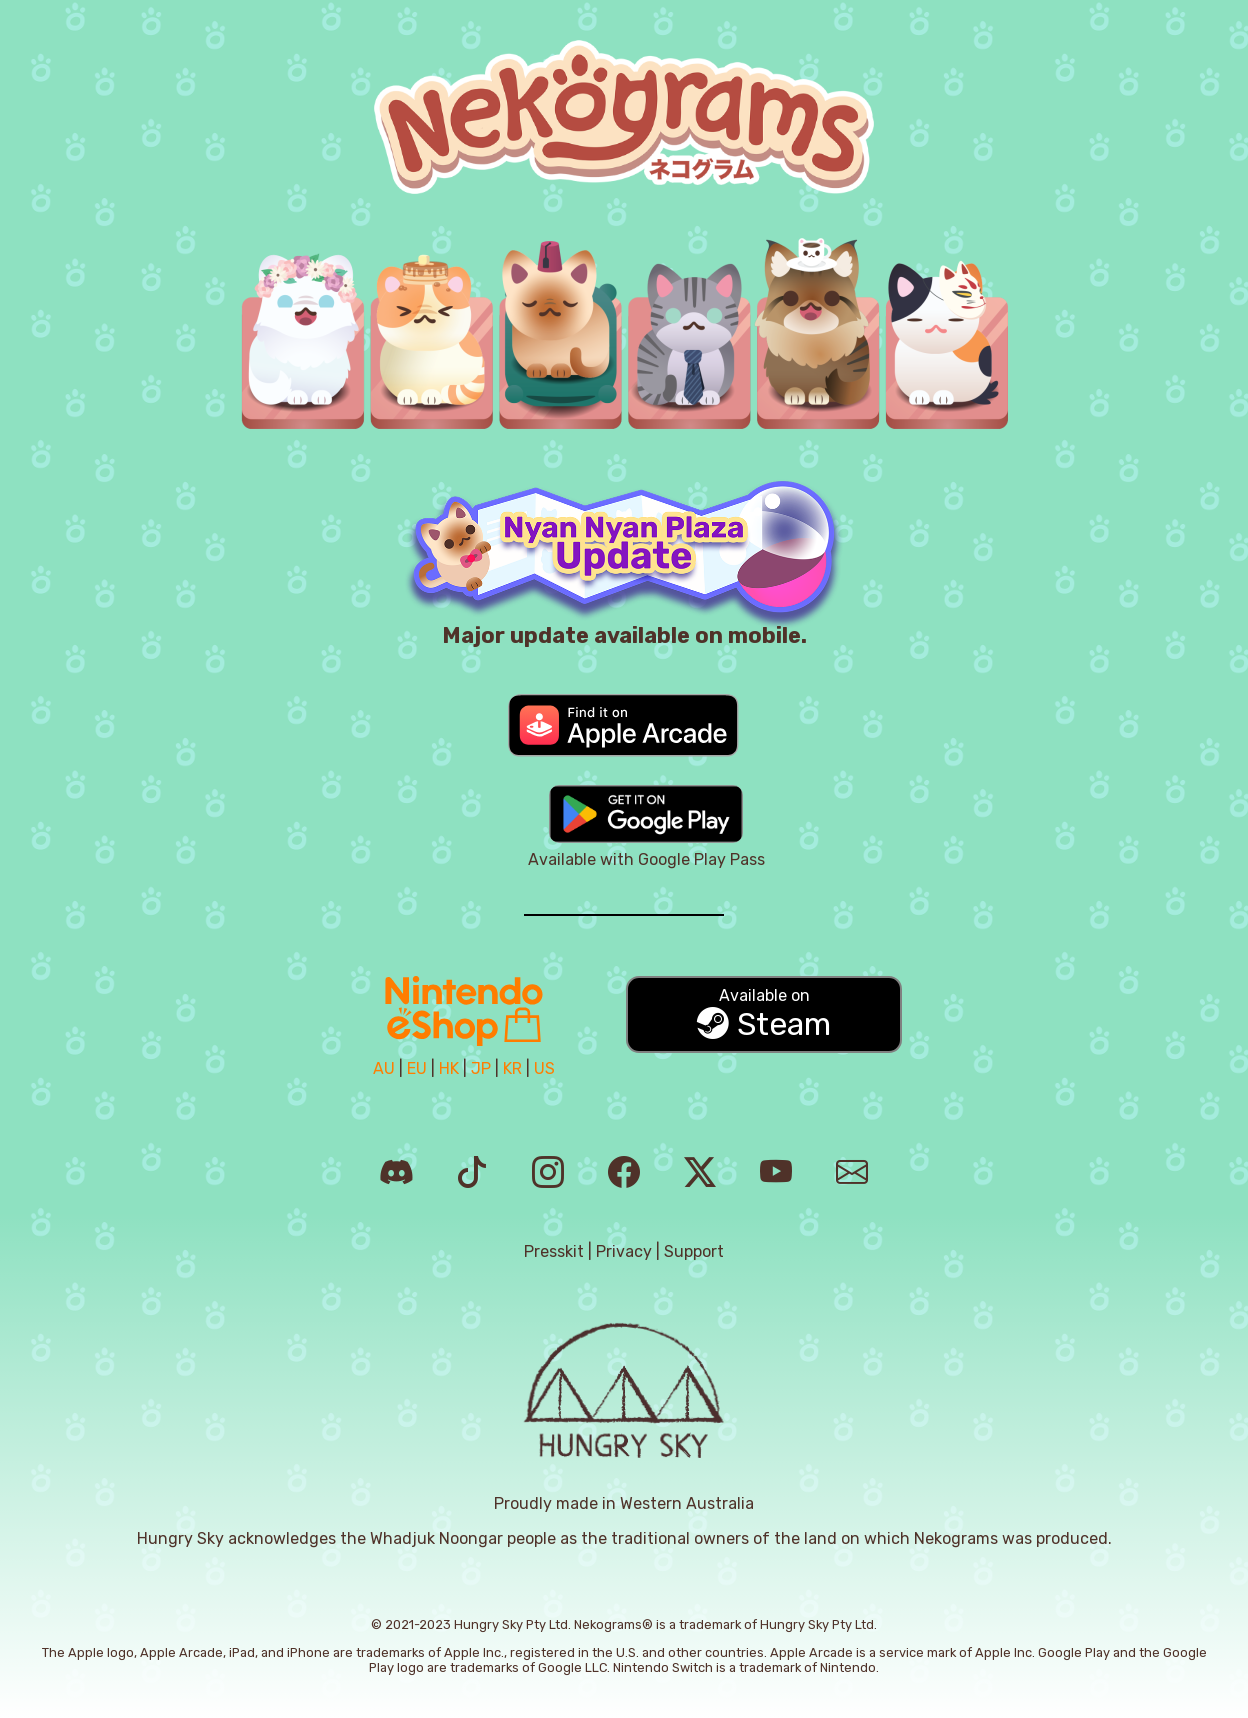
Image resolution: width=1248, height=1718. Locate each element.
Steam (764, 1014)
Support (694, 1251)
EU (417, 1068)
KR (512, 1068)
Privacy (624, 1251)
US (544, 1068)
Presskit (554, 1251)
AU (384, 1068)
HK (449, 1068)
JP (481, 1068)
